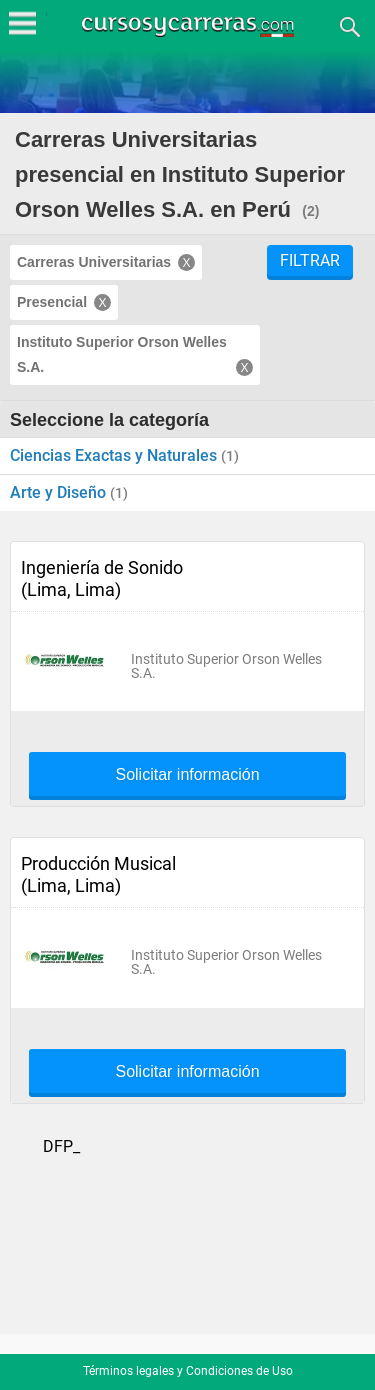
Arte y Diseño (60, 492)
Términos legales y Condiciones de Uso (188, 1371)
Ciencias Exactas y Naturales (115, 455)
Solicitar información (187, 775)
